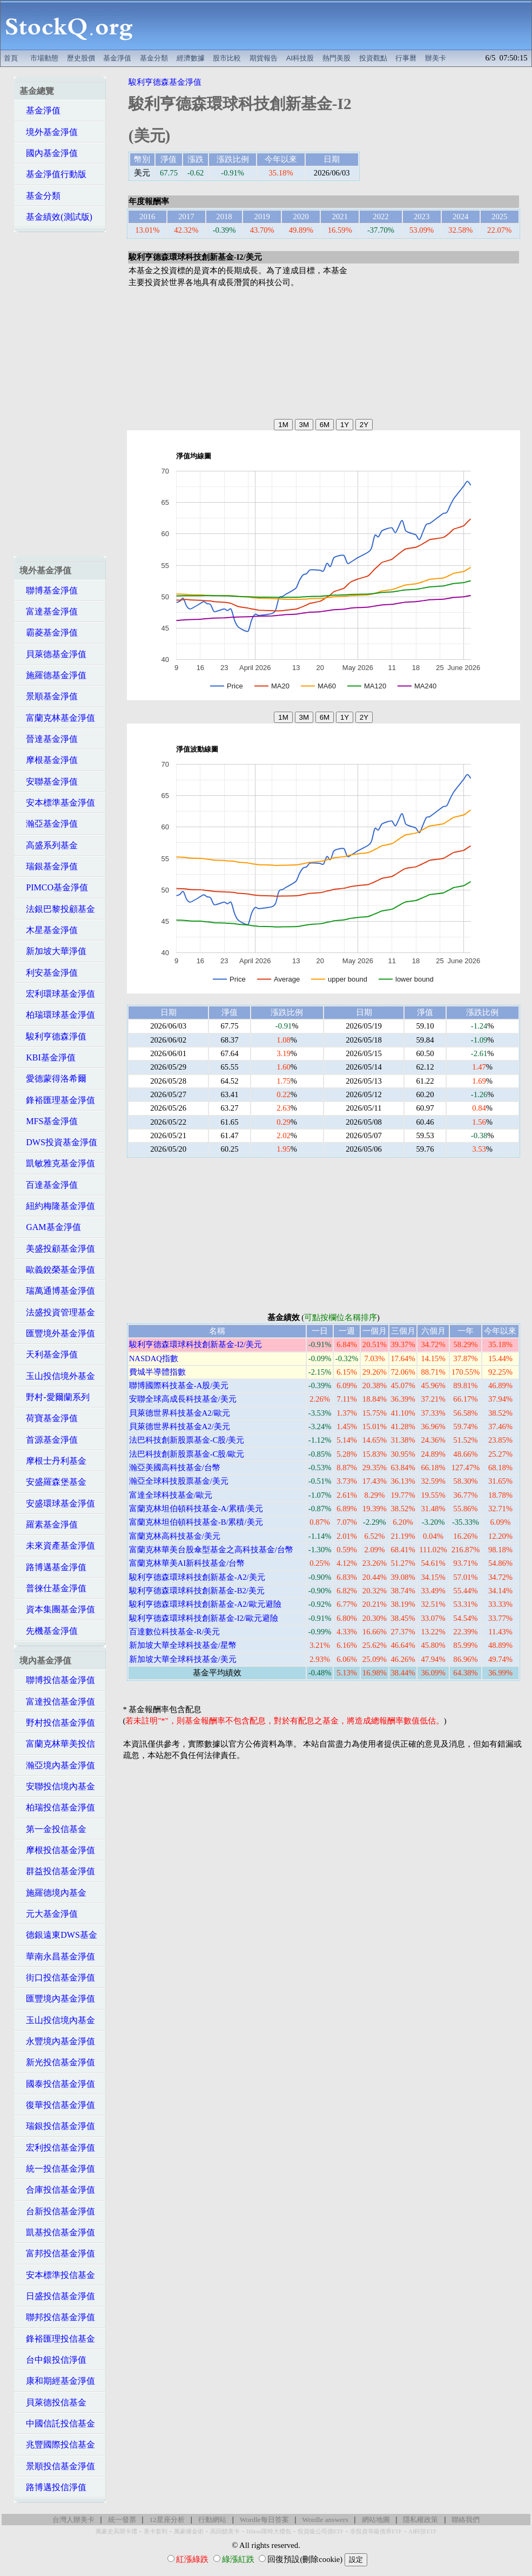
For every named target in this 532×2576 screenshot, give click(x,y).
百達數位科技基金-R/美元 (174, 1631)
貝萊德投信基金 (52, 2402)
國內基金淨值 (48, 153)
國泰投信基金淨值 (57, 2083)
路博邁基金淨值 (52, 1567)
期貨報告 (264, 58)
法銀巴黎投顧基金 (57, 909)
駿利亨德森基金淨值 (165, 82)
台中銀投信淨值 (52, 2359)
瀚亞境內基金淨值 (57, 1765)
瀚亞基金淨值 (48, 823)
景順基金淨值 (48, 696)
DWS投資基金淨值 (58, 1142)
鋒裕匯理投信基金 (57, 2338)
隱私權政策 (420, 2520)
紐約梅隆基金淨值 (57, 1206)
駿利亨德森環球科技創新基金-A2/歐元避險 (205, 1604)
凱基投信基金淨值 (57, 2232)
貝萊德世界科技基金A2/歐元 (179, 1413)
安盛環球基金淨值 (57, 1503)
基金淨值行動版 (52, 174)
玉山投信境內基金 (57, 2020)
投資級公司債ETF (321, 2531)
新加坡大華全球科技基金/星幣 (183, 1645)
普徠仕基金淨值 (52, 1588)
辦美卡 (435, 58)
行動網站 (212, 2520)
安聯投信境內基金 (57, 1786)
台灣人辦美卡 (73, 2520)
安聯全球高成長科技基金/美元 (183, 1399)
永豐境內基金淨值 (57, 2041)
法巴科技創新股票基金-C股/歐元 (187, 1454)
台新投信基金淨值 (57, 2211)
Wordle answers (325, 2520)
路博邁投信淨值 (52, 2487)
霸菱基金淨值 (48, 632)
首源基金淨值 (48, 1439)
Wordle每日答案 (264, 2520)
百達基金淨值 (48, 1184)
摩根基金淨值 (48, 760)
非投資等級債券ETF (376, 2531)
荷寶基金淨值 (48, 1418)
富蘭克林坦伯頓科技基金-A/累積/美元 (196, 1508)
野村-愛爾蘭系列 (54, 1397)
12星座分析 (166, 2520)
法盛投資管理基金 (57, 1312)
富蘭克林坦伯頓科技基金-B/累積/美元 (196, 1522)
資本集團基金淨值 (57, 1609)
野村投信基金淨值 (57, 1722)
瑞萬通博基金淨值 (57, 1290)
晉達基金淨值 (48, 738)
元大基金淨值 (48, 1913)
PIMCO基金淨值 (53, 887)
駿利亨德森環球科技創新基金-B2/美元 (197, 1590)
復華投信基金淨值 (57, 2105)
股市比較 (227, 58)
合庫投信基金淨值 (57, 2189)
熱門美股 (336, 58)
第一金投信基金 (52, 1829)
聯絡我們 (466, 2520)
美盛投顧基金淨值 (57, 1248)
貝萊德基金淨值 (52, 654)
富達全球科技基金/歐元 (170, 1495)
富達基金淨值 (48, 611)
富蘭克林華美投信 (57, 1743)
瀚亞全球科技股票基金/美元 (178, 1481)
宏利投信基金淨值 (57, 2147)
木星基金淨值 (48, 930)
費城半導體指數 (157, 1372)
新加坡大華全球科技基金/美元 (183, 1659)
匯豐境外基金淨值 (57, 1333)
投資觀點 (373, 58)
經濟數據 (191, 58)
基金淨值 (117, 58)
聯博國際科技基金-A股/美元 (179, 1385)
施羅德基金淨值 (52, 675)
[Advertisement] (334, 25)
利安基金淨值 (48, 972)
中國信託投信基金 (57, 2423)
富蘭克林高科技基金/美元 (174, 1536)
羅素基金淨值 (48, 1524)
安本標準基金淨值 (57, 802)
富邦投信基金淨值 (57, 2253)
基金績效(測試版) (55, 216)
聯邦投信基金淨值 (57, 2317)
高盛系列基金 (48, 845)
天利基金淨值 (48, 1354)
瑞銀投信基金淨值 (57, 2126)
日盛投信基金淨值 (57, 2296)
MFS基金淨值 (48, 1121)
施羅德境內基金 (52, 1892)
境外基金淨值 (48, 132)
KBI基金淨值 (47, 1057)
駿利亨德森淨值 (52, 1036)
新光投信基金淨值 (57, 2062)
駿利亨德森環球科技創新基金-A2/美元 (197, 1577)
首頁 (11, 58)
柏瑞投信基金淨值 (57, 1807)
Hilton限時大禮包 (268, 2531)
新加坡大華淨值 (52, 951)
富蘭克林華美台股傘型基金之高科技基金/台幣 (211, 1549)
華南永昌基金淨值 (57, 1956)
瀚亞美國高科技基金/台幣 (174, 1467)
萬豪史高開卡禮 (116, 2531)
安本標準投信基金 (57, 2275)
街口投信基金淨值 (57, 1977)
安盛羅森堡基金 (52, 1481)
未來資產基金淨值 (57, 1545)
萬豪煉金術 (189, 2531)
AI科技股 (300, 58)
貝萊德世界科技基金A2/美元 (179, 1426)
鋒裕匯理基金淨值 (57, 1100)
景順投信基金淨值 (57, 2466)
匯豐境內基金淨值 (57, 1998)
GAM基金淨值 (49, 1227)
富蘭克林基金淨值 (57, 717)
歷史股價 (81, 58)
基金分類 (154, 58)
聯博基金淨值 (48, 590)
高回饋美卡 (225, 2531)
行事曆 (405, 58)
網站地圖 (376, 2520)
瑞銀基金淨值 (48, 866)
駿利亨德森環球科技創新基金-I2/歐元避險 (203, 1618)
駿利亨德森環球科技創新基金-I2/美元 (195, 1344)
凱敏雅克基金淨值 (57, 1163)
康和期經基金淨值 (57, 2380)
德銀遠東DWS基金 (58, 1934)
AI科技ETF (422, 2531)
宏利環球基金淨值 (57, 993)
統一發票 (122, 2520)
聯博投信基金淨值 (57, 1680)
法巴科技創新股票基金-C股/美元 (187, 1440)
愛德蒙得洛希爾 (52, 1078)
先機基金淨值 (48, 1630)
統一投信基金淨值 (57, 2168)
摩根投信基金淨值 (57, 1850)
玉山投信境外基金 (57, 1376)
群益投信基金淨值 (57, 1871)
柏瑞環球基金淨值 (57, 1014)
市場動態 (44, 58)
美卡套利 (155, 2531)
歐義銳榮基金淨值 (57, 1269)
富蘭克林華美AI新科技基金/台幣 (187, 1563)
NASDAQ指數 (153, 1358)
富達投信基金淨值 (57, 1701)
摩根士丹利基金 (52, 1460)
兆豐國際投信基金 (57, 2444)
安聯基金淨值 (48, 781)
